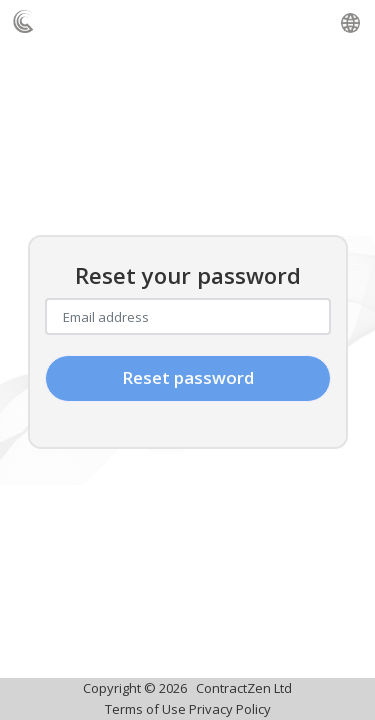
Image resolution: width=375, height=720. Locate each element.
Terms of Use (145, 709)
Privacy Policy (230, 709)
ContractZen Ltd (244, 688)
